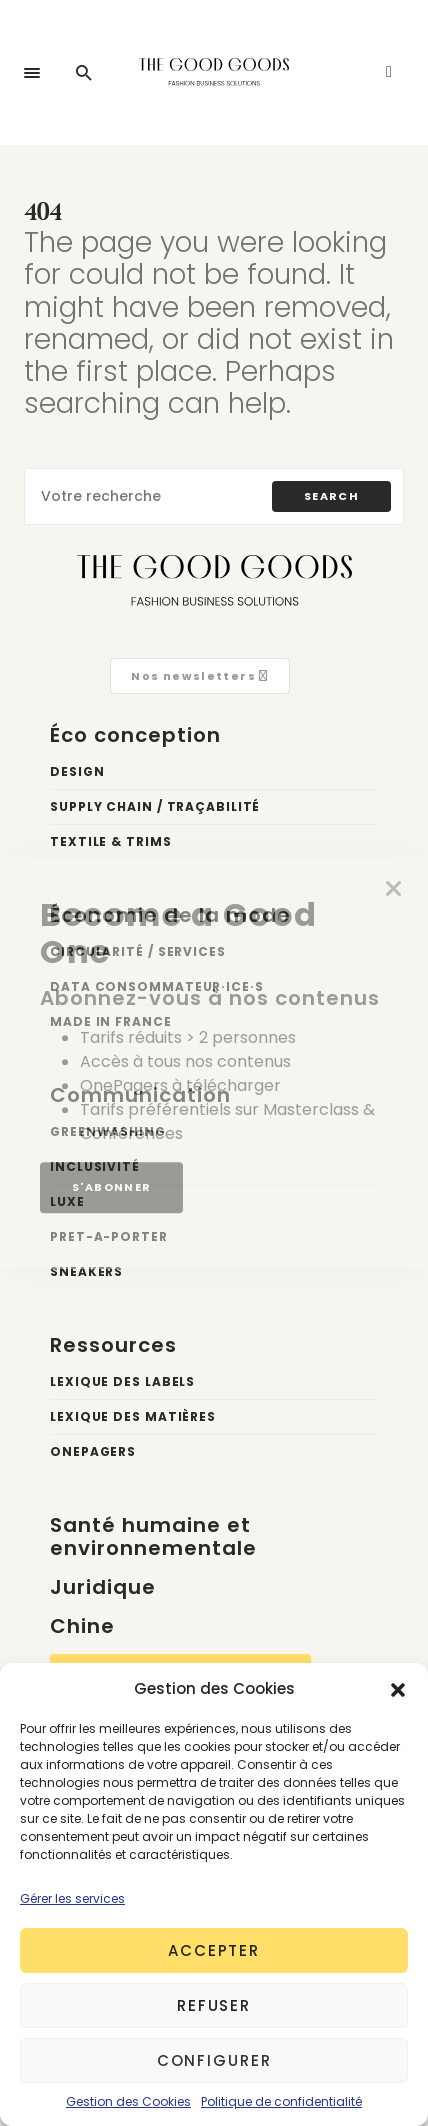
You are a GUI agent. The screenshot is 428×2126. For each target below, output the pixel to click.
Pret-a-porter (109, 1236)
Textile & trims (111, 841)
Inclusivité (95, 1166)
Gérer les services (72, 1898)
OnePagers (93, 1451)
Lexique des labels (122, 1381)
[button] (398, 1689)
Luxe (67, 1201)
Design (77, 771)
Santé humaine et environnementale (153, 1536)
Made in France (111, 1021)
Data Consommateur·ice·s (157, 986)
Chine (82, 1626)
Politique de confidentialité (281, 2101)
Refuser (214, 2005)
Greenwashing (108, 1131)
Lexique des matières (133, 1416)
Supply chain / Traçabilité (155, 806)
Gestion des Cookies (128, 2101)
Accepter (214, 1950)
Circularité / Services (138, 951)
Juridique (103, 1587)
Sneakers (86, 1271)
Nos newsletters (199, 676)
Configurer (214, 2060)
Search (331, 496)
